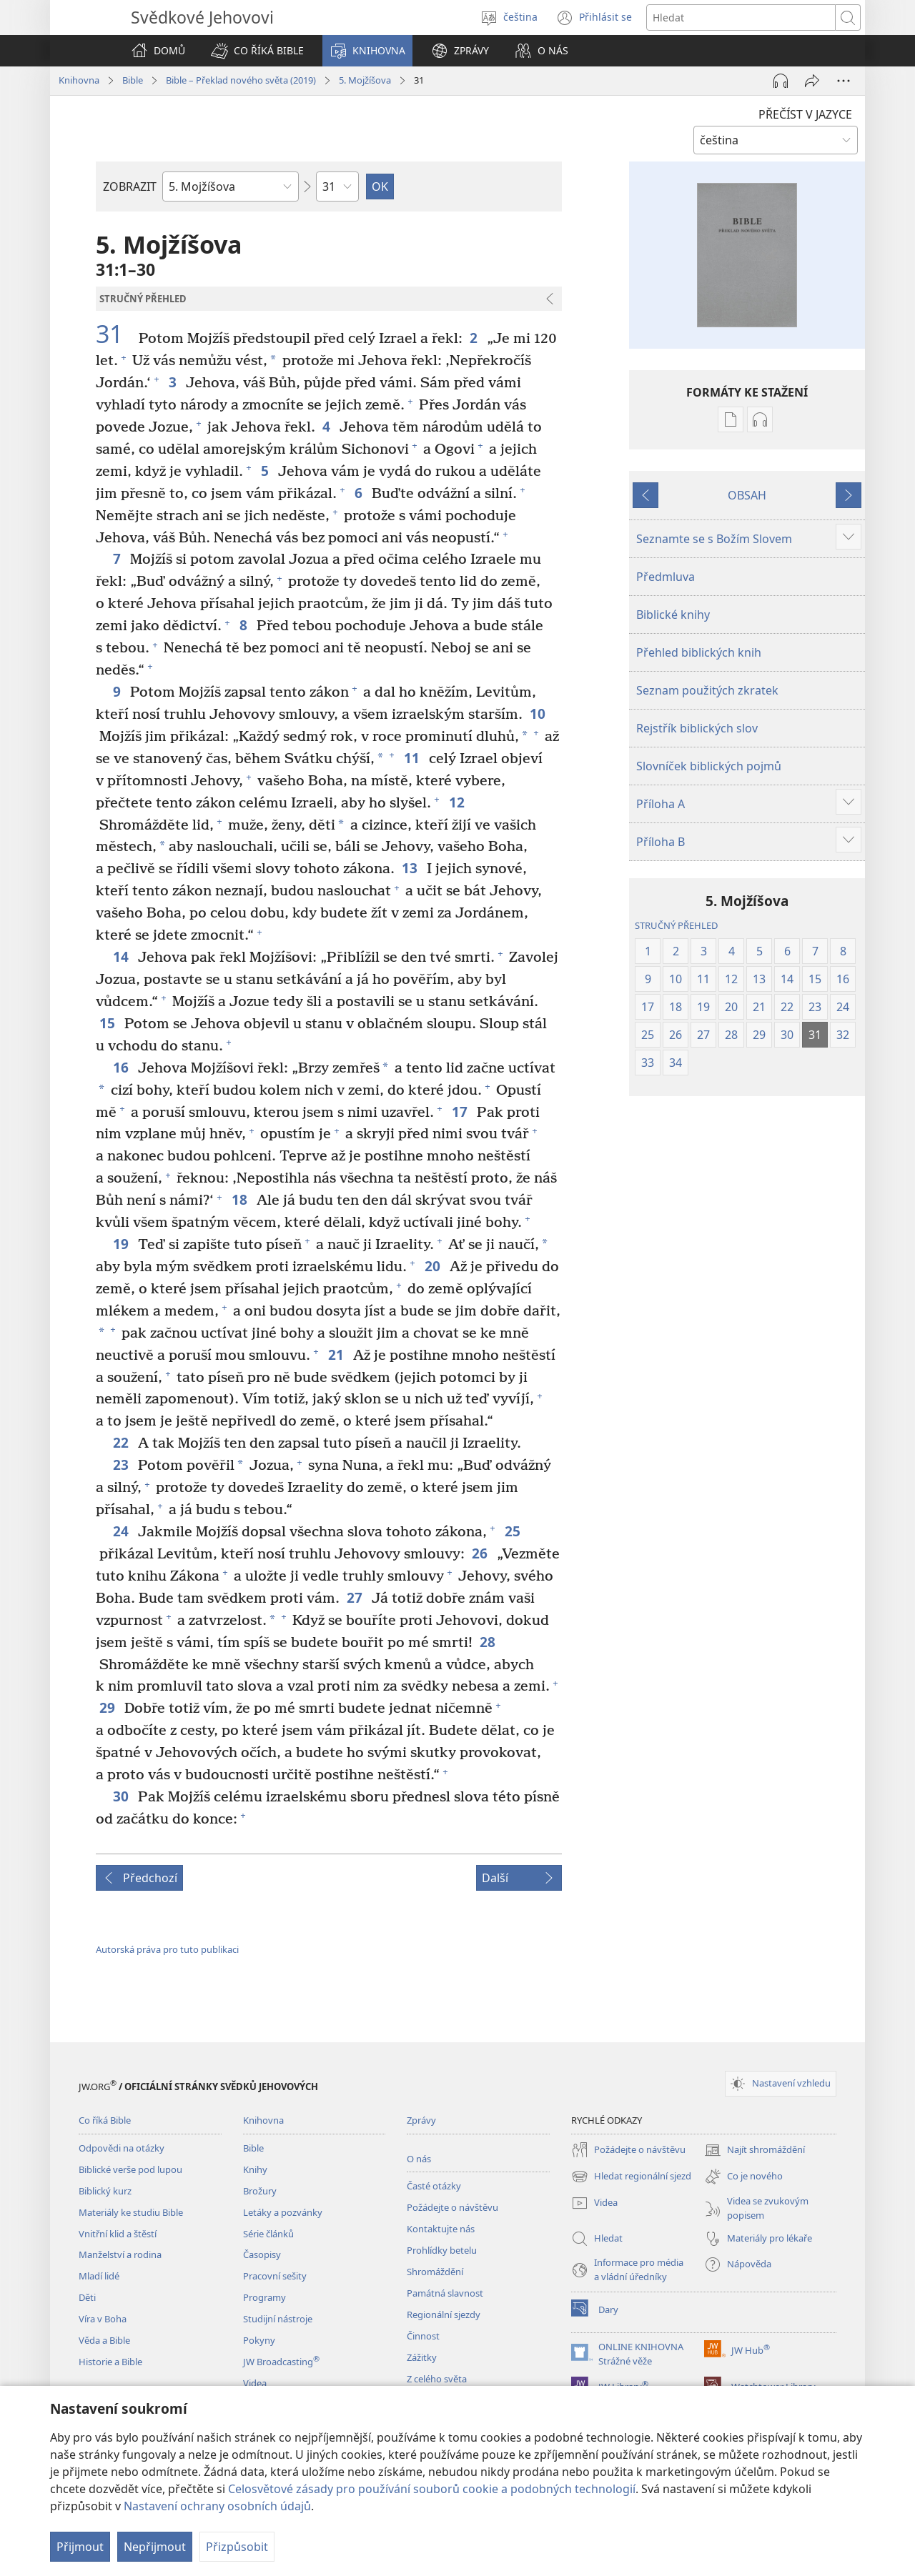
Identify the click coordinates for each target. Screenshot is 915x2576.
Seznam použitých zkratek (707, 690)
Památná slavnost (445, 2293)
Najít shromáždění (754, 2150)
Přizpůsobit (237, 2547)
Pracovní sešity (275, 2275)
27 (356, 1597)
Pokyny (259, 2340)
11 (413, 758)
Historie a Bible (110, 2361)
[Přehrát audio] (780, 80)
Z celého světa (437, 2378)
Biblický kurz (105, 2190)
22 (122, 1442)
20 (433, 1266)
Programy (264, 2297)
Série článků (268, 2233)
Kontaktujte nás (441, 2228)
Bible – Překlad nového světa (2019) (241, 80)
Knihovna (79, 80)
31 (115, 334)
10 (539, 713)
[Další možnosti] (843, 80)
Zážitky (422, 2357)
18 (240, 1199)
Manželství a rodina (120, 2254)
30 (122, 1796)
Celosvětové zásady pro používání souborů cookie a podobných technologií (431, 2489)
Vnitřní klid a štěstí (118, 2233)
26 (481, 1553)
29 (108, 1707)
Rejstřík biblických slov (697, 728)
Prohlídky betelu (442, 2250)
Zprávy (421, 2120)
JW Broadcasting (281, 2361)
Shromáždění (435, 2271)
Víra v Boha (103, 2318)
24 (122, 1531)
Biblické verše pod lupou (130, 2169)
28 (489, 1641)
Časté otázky (434, 2185)
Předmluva (665, 577)
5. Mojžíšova (365, 80)
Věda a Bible (104, 2340)
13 (411, 868)
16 (122, 1067)
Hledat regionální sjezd (631, 2176)
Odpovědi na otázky (121, 2148)
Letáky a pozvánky (282, 2212)
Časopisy (262, 2254)
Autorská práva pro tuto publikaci (167, 1949)
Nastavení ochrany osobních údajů (217, 2506)
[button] (257, 50)
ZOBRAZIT (130, 186)
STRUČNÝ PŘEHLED (676, 925)
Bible (132, 80)
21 (337, 1354)
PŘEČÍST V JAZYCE (805, 114)
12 (458, 802)
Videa (255, 2383)
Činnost (423, 2335)
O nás (419, 2158)
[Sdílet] (812, 80)
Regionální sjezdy (443, 2314)
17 (461, 1111)
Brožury (260, 2190)
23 (122, 1464)
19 (122, 1243)
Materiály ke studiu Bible (131, 2212)
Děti (87, 2297)
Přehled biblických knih (698, 652)
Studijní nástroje (277, 2318)
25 (514, 1531)
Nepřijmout (155, 2547)
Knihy (255, 2169)
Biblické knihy (673, 614)
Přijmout (80, 2547)
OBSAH (747, 495)
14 (122, 956)
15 (108, 1023)
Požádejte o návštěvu (452, 2207)
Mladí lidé (99, 2275)
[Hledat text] (741, 17)
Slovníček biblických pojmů (708, 766)
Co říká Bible (105, 2120)
